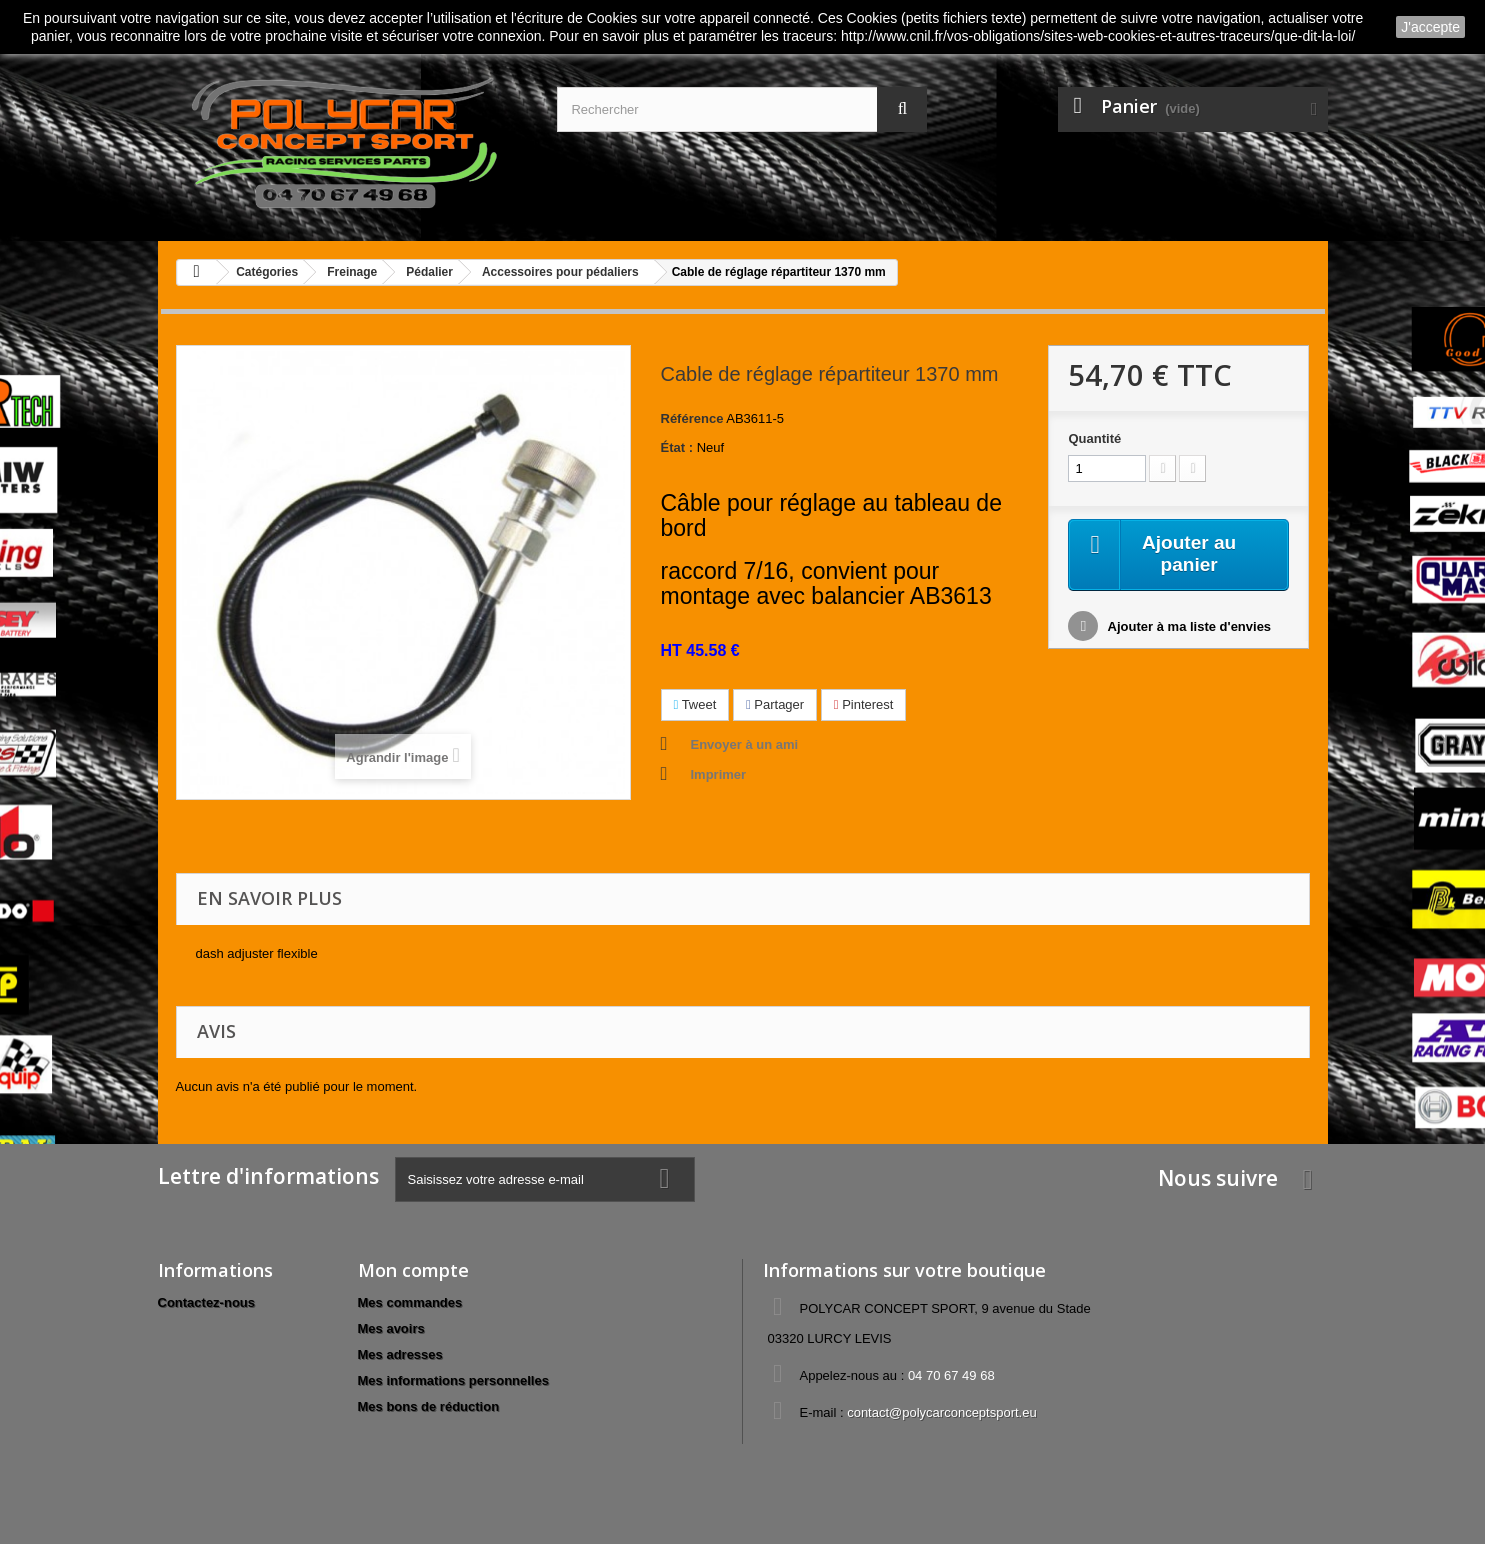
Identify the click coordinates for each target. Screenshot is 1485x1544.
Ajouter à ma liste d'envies (1187, 628)
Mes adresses (400, 1354)
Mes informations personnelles (453, 1380)
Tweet (695, 704)
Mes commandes (410, 1302)
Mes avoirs (391, 1328)
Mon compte (413, 1270)
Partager (775, 704)
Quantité (1094, 438)
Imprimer (719, 774)
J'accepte (1430, 27)
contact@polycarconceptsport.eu (942, 1412)
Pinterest (864, 704)
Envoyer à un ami (745, 744)
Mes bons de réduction (429, 1406)
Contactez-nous (207, 1302)
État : (677, 447)
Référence (692, 418)
